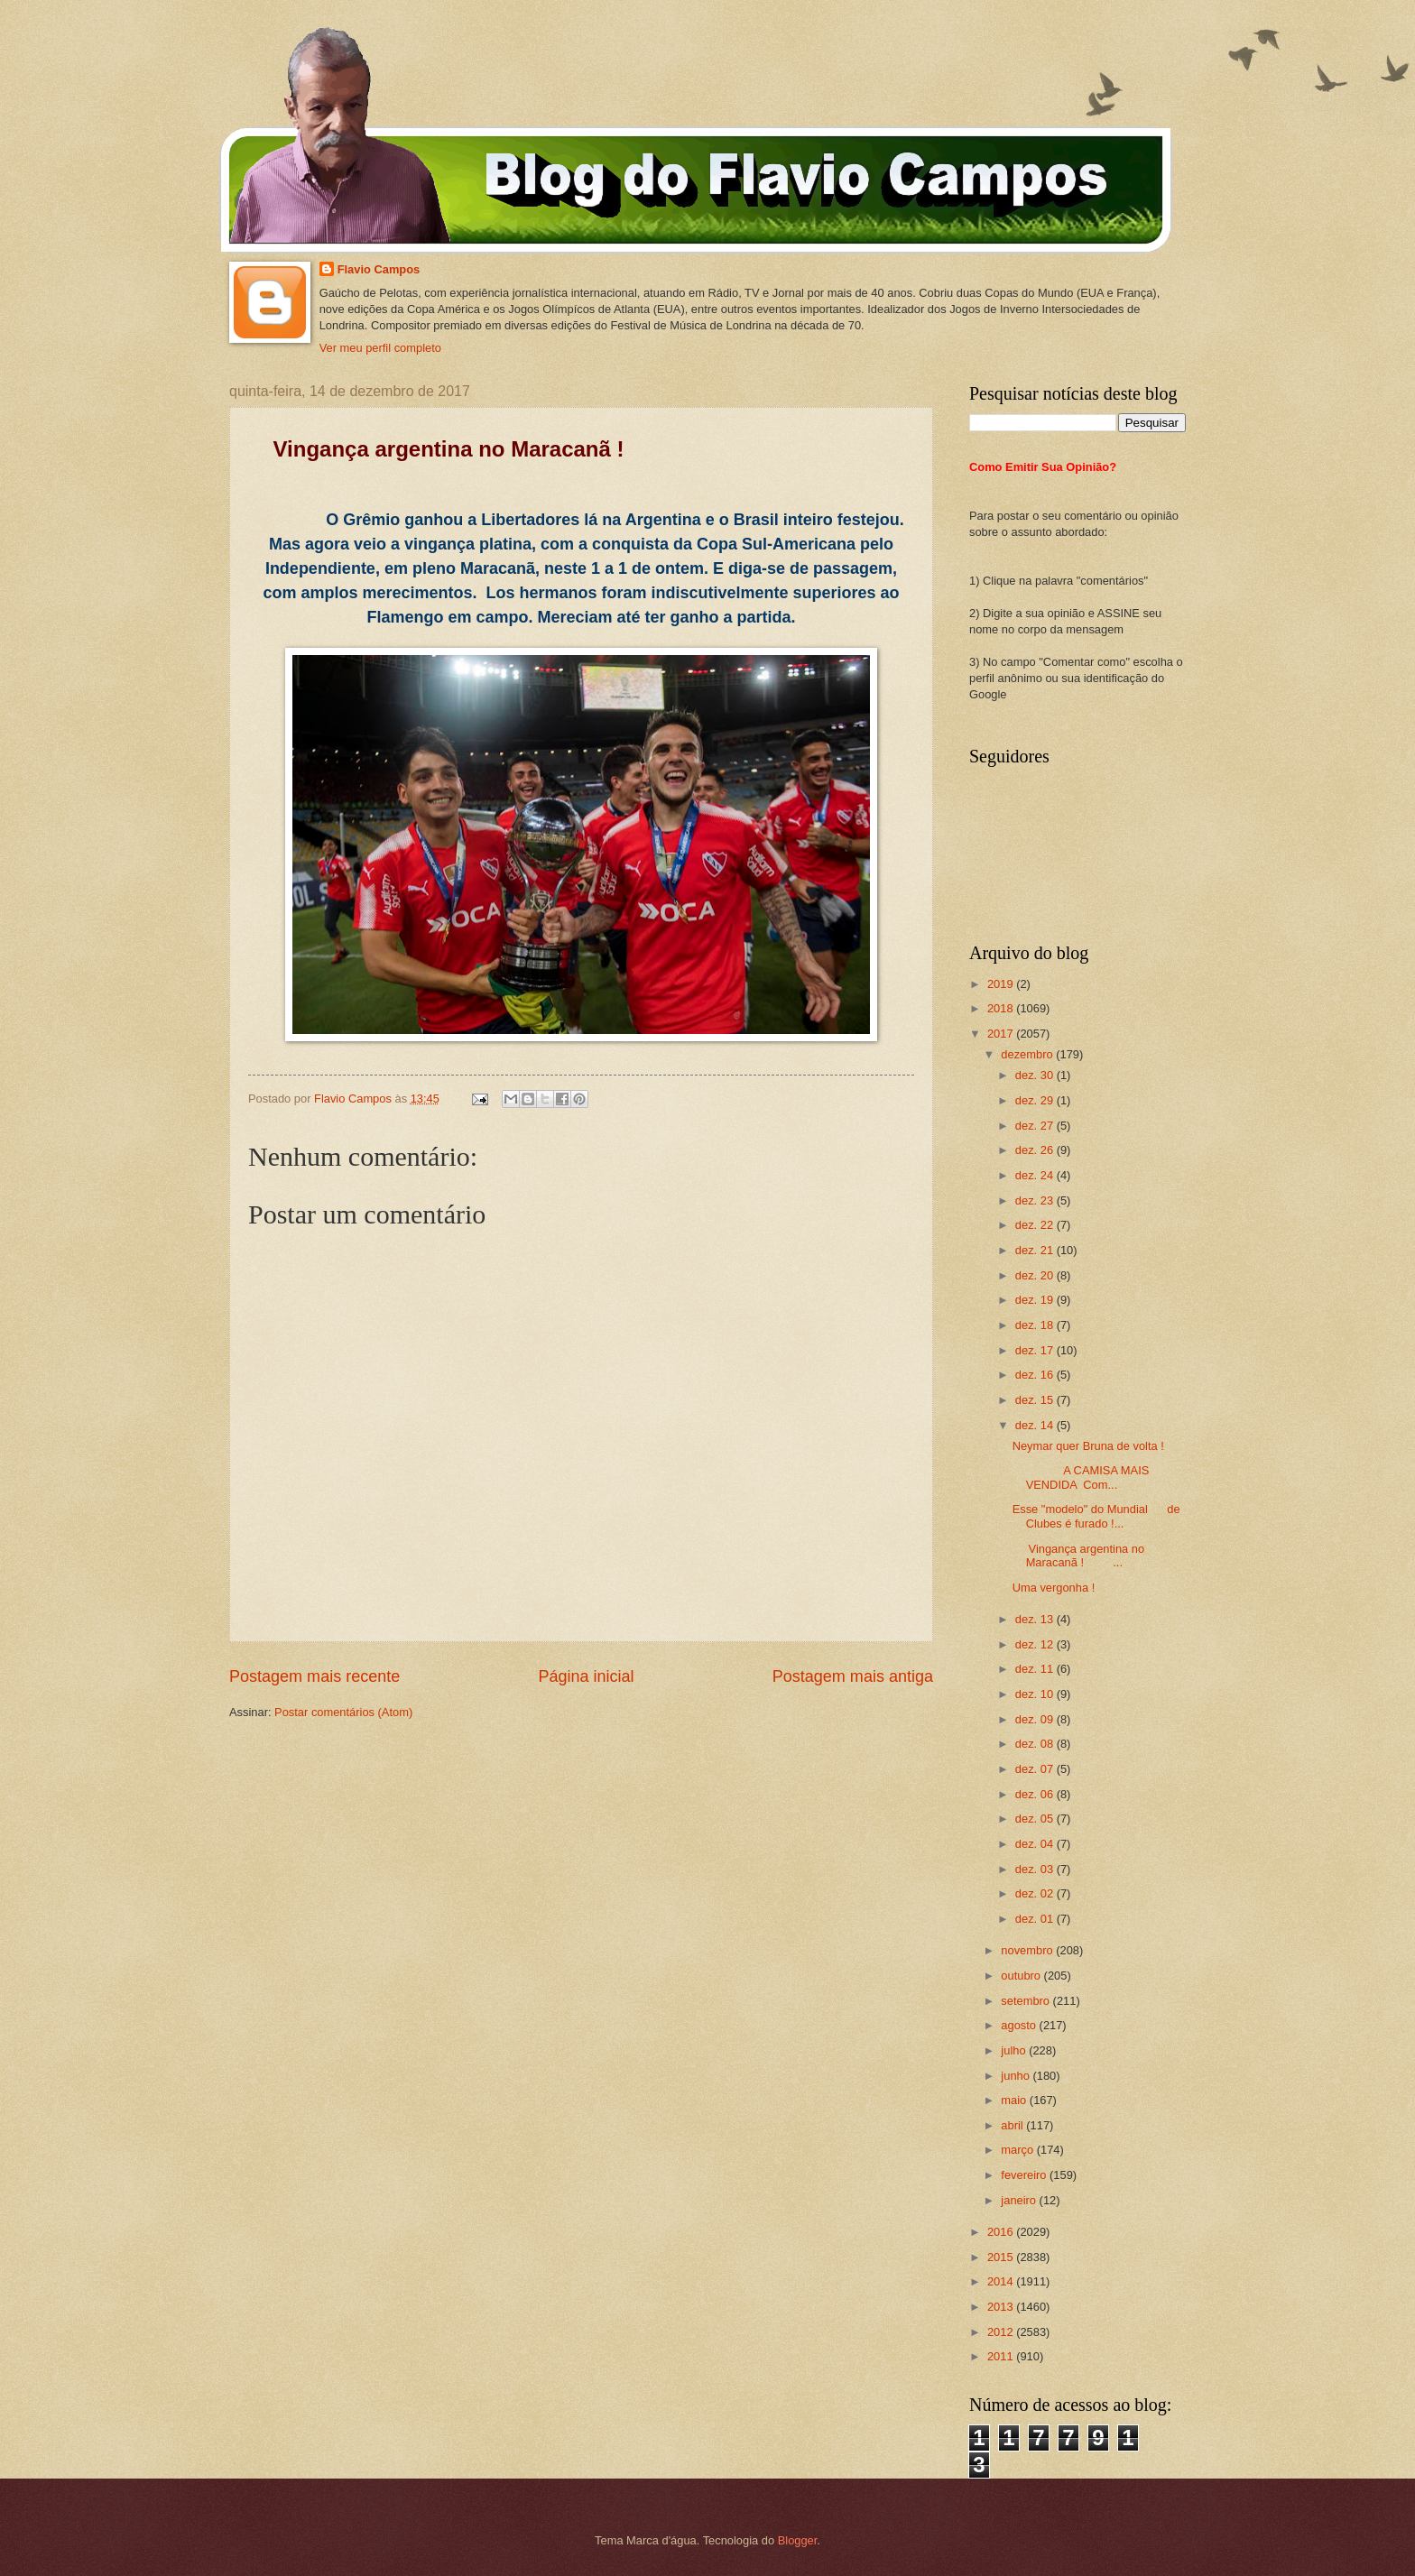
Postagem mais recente (314, 1676)
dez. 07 (1036, 1769)
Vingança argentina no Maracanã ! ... (1079, 1555)
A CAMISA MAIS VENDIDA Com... (1081, 1477)
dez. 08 (1036, 1743)
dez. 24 (1036, 1175)
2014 (1001, 2281)
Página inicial (586, 1676)
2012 (1001, 2332)
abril (1013, 2125)
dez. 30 (1036, 1075)
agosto (1020, 2025)
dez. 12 (1036, 1644)
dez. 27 (1036, 1125)
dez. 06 (1036, 1794)
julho (1015, 2050)
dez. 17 (1036, 1350)
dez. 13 (1036, 1619)
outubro (1022, 1975)
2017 (1001, 1033)
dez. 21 (1036, 1250)
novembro (1028, 1950)
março (1018, 2149)
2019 (1001, 984)
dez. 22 (1036, 1225)
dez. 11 (1036, 1669)
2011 (1001, 2356)
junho (1016, 2075)
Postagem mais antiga (852, 1676)
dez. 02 (1036, 1893)
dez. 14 (1036, 1425)
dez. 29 (1036, 1100)
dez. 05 (1036, 1818)
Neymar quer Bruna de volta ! (1088, 1446)
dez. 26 (1036, 1150)
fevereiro (1025, 2175)
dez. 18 (1036, 1325)
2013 (1001, 2306)
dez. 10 (1036, 1694)
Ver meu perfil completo (380, 348)
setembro (1026, 2001)
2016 (1001, 2232)
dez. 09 (1036, 1719)
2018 (1001, 1008)
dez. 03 (1036, 1869)
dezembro (1028, 1054)
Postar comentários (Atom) (343, 1712)
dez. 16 (1036, 1374)
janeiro (1020, 2200)
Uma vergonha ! (1054, 1587)
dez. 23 (1036, 1200)
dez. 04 (1036, 1844)
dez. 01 (1036, 1918)
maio (1015, 2100)
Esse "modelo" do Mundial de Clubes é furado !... (1096, 1515)
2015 (1001, 2257)
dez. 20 (1036, 1275)
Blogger (798, 2540)
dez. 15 (1036, 1400)
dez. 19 (1036, 1299)
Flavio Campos (379, 269)
